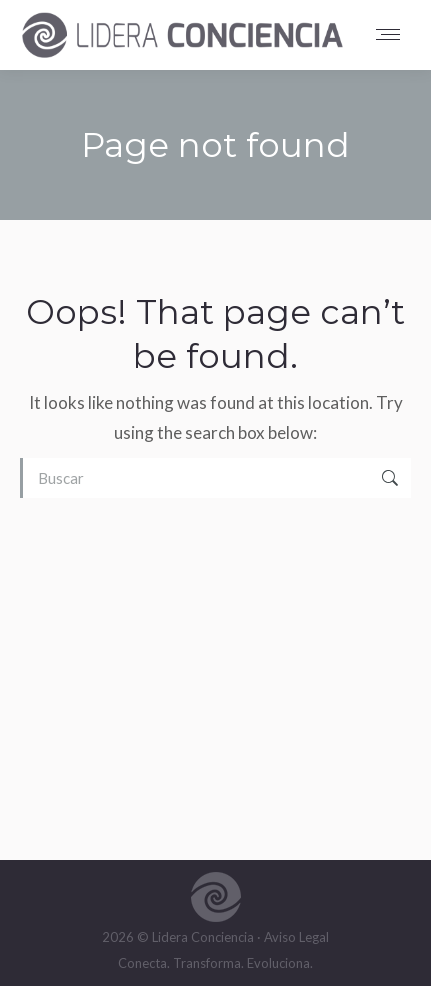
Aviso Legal (296, 937)
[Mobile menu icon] (393, 34)
